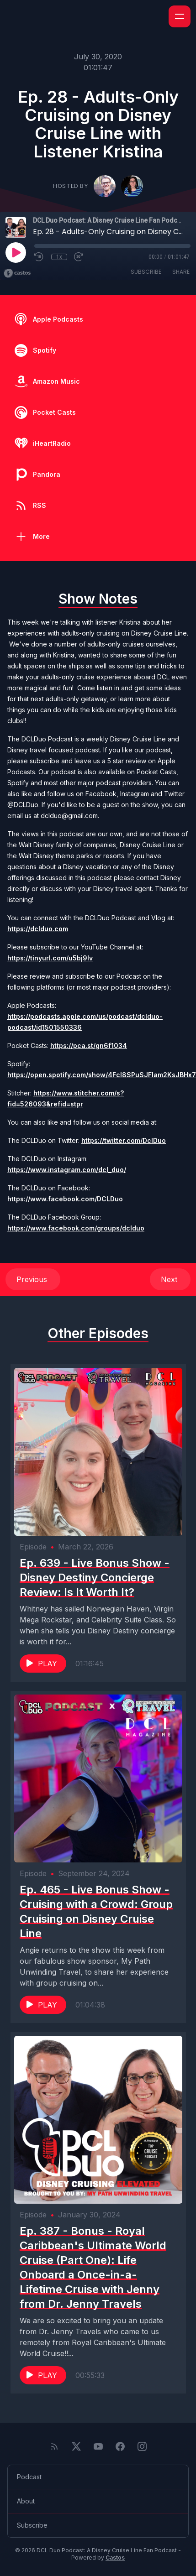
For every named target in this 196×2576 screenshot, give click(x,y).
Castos (115, 2557)
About (26, 2501)
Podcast (29, 2477)
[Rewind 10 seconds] (39, 257)
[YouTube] (98, 2446)
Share (181, 272)
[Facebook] (120, 2446)
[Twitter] (76, 2446)
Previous (32, 1279)
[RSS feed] (54, 2446)
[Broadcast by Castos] (17, 273)
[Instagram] (142, 2446)
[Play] (15, 252)
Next (170, 1279)
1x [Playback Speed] (59, 257)
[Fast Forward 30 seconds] (79, 257)
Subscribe (146, 272)
